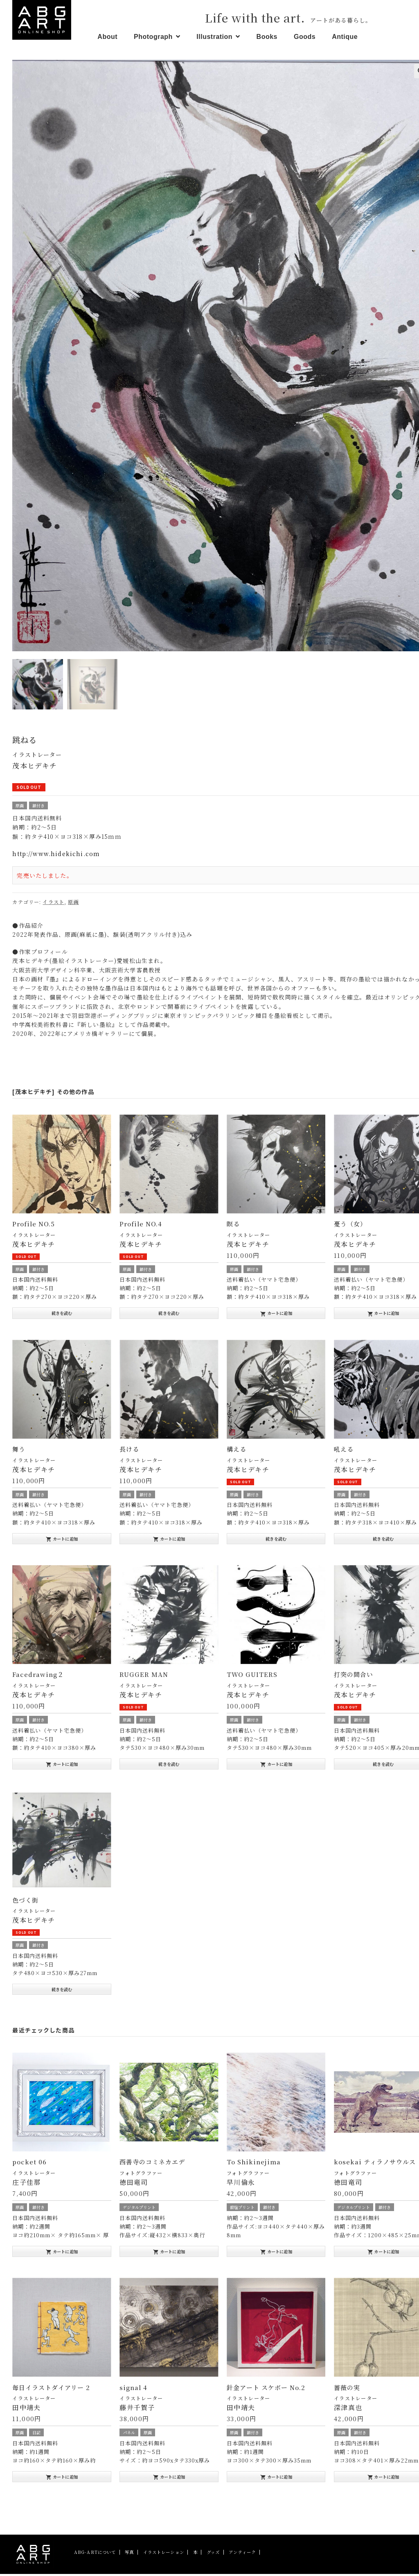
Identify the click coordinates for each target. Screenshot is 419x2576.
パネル (129, 2434)
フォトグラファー (140, 2174)
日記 (36, 2434)
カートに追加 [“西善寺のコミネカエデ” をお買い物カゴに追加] (169, 2253)
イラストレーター (37, 756)
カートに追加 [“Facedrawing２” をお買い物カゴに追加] (62, 1766)
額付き (38, 807)
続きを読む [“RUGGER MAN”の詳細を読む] (168, 1766)
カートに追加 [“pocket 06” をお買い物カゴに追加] (62, 2253)
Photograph (153, 36)
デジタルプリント (139, 2209)
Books (267, 36)
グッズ (213, 2554)
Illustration (214, 36)
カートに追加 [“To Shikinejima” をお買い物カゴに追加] (276, 2253)
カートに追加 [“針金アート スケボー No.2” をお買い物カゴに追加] (276, 2479)
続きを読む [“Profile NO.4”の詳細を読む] (168, 1315)
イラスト (53, 903)
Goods (304, 36)
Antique (345, 36)
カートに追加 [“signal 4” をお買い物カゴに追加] (169, 2479)
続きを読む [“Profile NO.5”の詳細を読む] (62, 1315)
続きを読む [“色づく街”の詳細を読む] (62, 1991)
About (107, 36)
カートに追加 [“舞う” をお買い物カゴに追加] (62, 1540)
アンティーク (242, 2554)
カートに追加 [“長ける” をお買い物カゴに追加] (169, 1540)
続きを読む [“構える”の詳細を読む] (276, 1540)
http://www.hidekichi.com (56, 856)
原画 (20, 807)
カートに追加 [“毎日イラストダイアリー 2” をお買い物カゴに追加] (62, 2479)
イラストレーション (163, 2554)
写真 (129, 2554)
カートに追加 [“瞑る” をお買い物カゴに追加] (276, 1315)
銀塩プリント (242, 2209)
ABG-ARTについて (95, 2554)
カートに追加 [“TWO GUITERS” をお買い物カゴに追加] (276, 1766)
